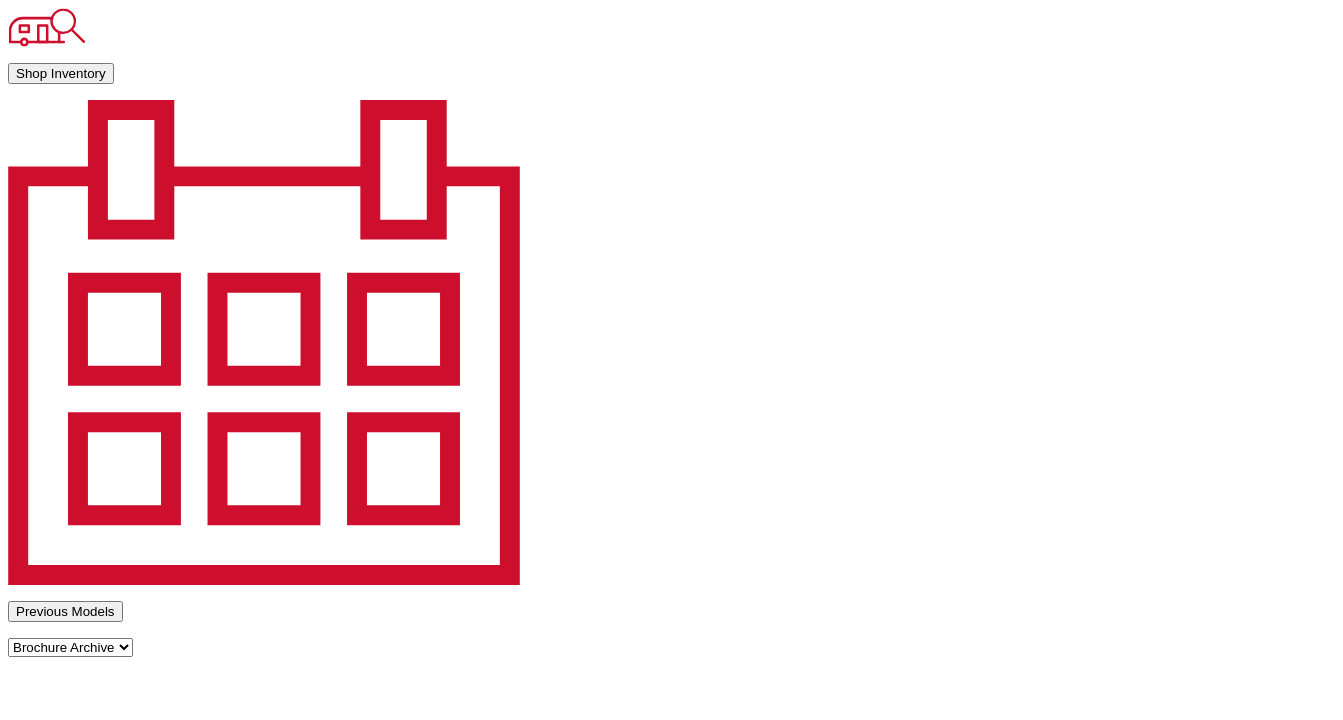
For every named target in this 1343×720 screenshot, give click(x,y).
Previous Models (65, 611)
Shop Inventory (61, 73)
